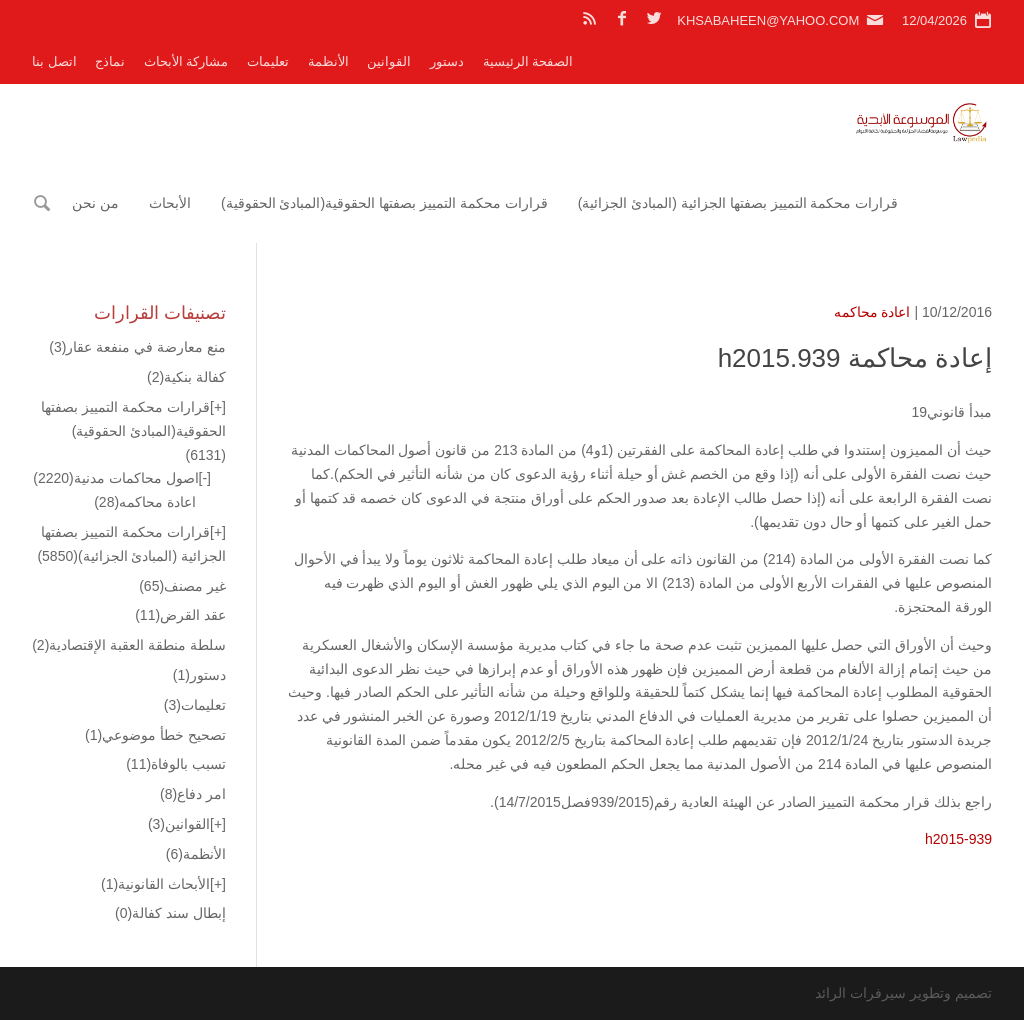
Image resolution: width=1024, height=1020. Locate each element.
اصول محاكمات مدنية (115, 478)
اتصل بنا (54, 61)
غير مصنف (182, 586)
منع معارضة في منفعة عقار (137, 347)
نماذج (110, 61)
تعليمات (268, 61)
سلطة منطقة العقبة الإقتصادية (129, 645)
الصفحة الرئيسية (528, 61)
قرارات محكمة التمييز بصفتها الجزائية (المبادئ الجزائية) (738, 203)
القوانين (389, 61)
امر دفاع (193, 794)
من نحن (95, 203)
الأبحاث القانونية (155, 884)
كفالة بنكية (186, 377)
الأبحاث (170, 203)
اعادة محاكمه (872, 312)
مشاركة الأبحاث (186, 61)
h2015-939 (958, 839)
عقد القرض (180, 615)
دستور (447, 61)
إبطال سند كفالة (170, 913)
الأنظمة (328, 61)
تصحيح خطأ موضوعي (155, 735)
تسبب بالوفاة (176, 764)
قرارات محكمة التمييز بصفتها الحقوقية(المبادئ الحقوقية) (384, 203)
